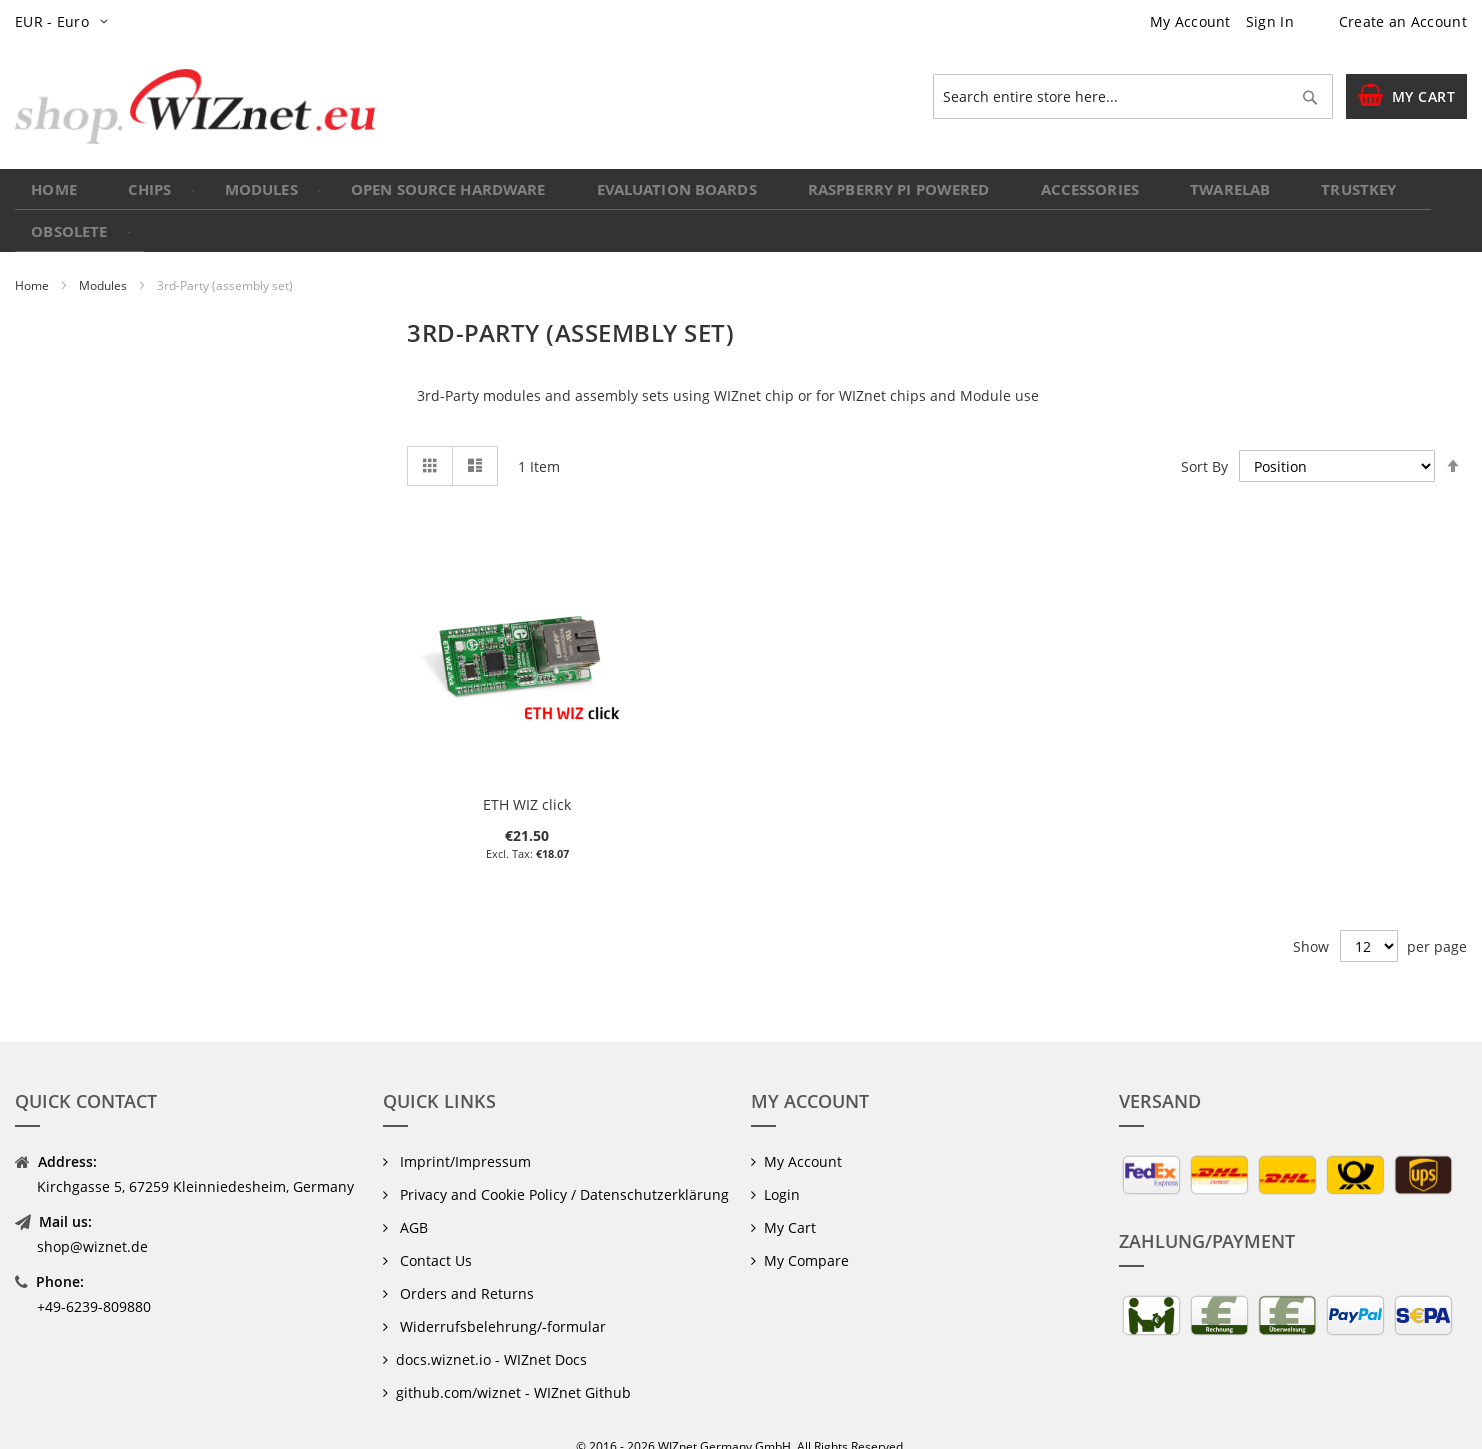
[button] (65, 22)
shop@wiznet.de (92, 1219)
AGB (412, 1200)
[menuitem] (146, 197)
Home (33, 259)
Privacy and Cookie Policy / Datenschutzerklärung (562, 1167)
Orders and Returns (465, 1266)
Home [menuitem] (57, 196)
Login (782, 1167)
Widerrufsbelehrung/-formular (501, 1299)
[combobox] (1133, 96)
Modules (104, 259)
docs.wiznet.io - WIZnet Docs (491, 1332)
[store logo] (195, 106)
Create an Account (1403, 21)
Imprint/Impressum (463, 1134)
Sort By (1204, 440)
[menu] (741, 197)
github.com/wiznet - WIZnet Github (513, 1365)
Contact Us (434, 1233)
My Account (1190, 21)
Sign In (1270, 21)
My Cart (790, 1200)
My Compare (806, 1233)
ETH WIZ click (527, 778)
